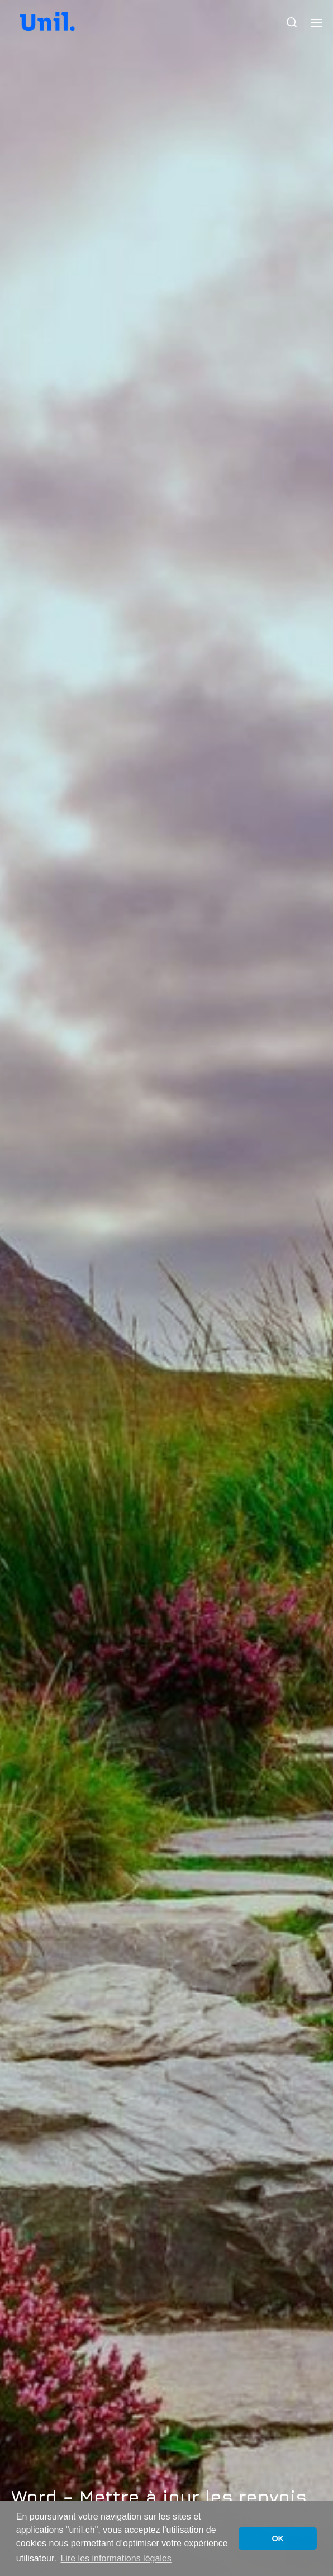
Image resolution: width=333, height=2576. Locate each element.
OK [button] (278, 2538)
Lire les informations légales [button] (115, 2558)
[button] (292, 22)
